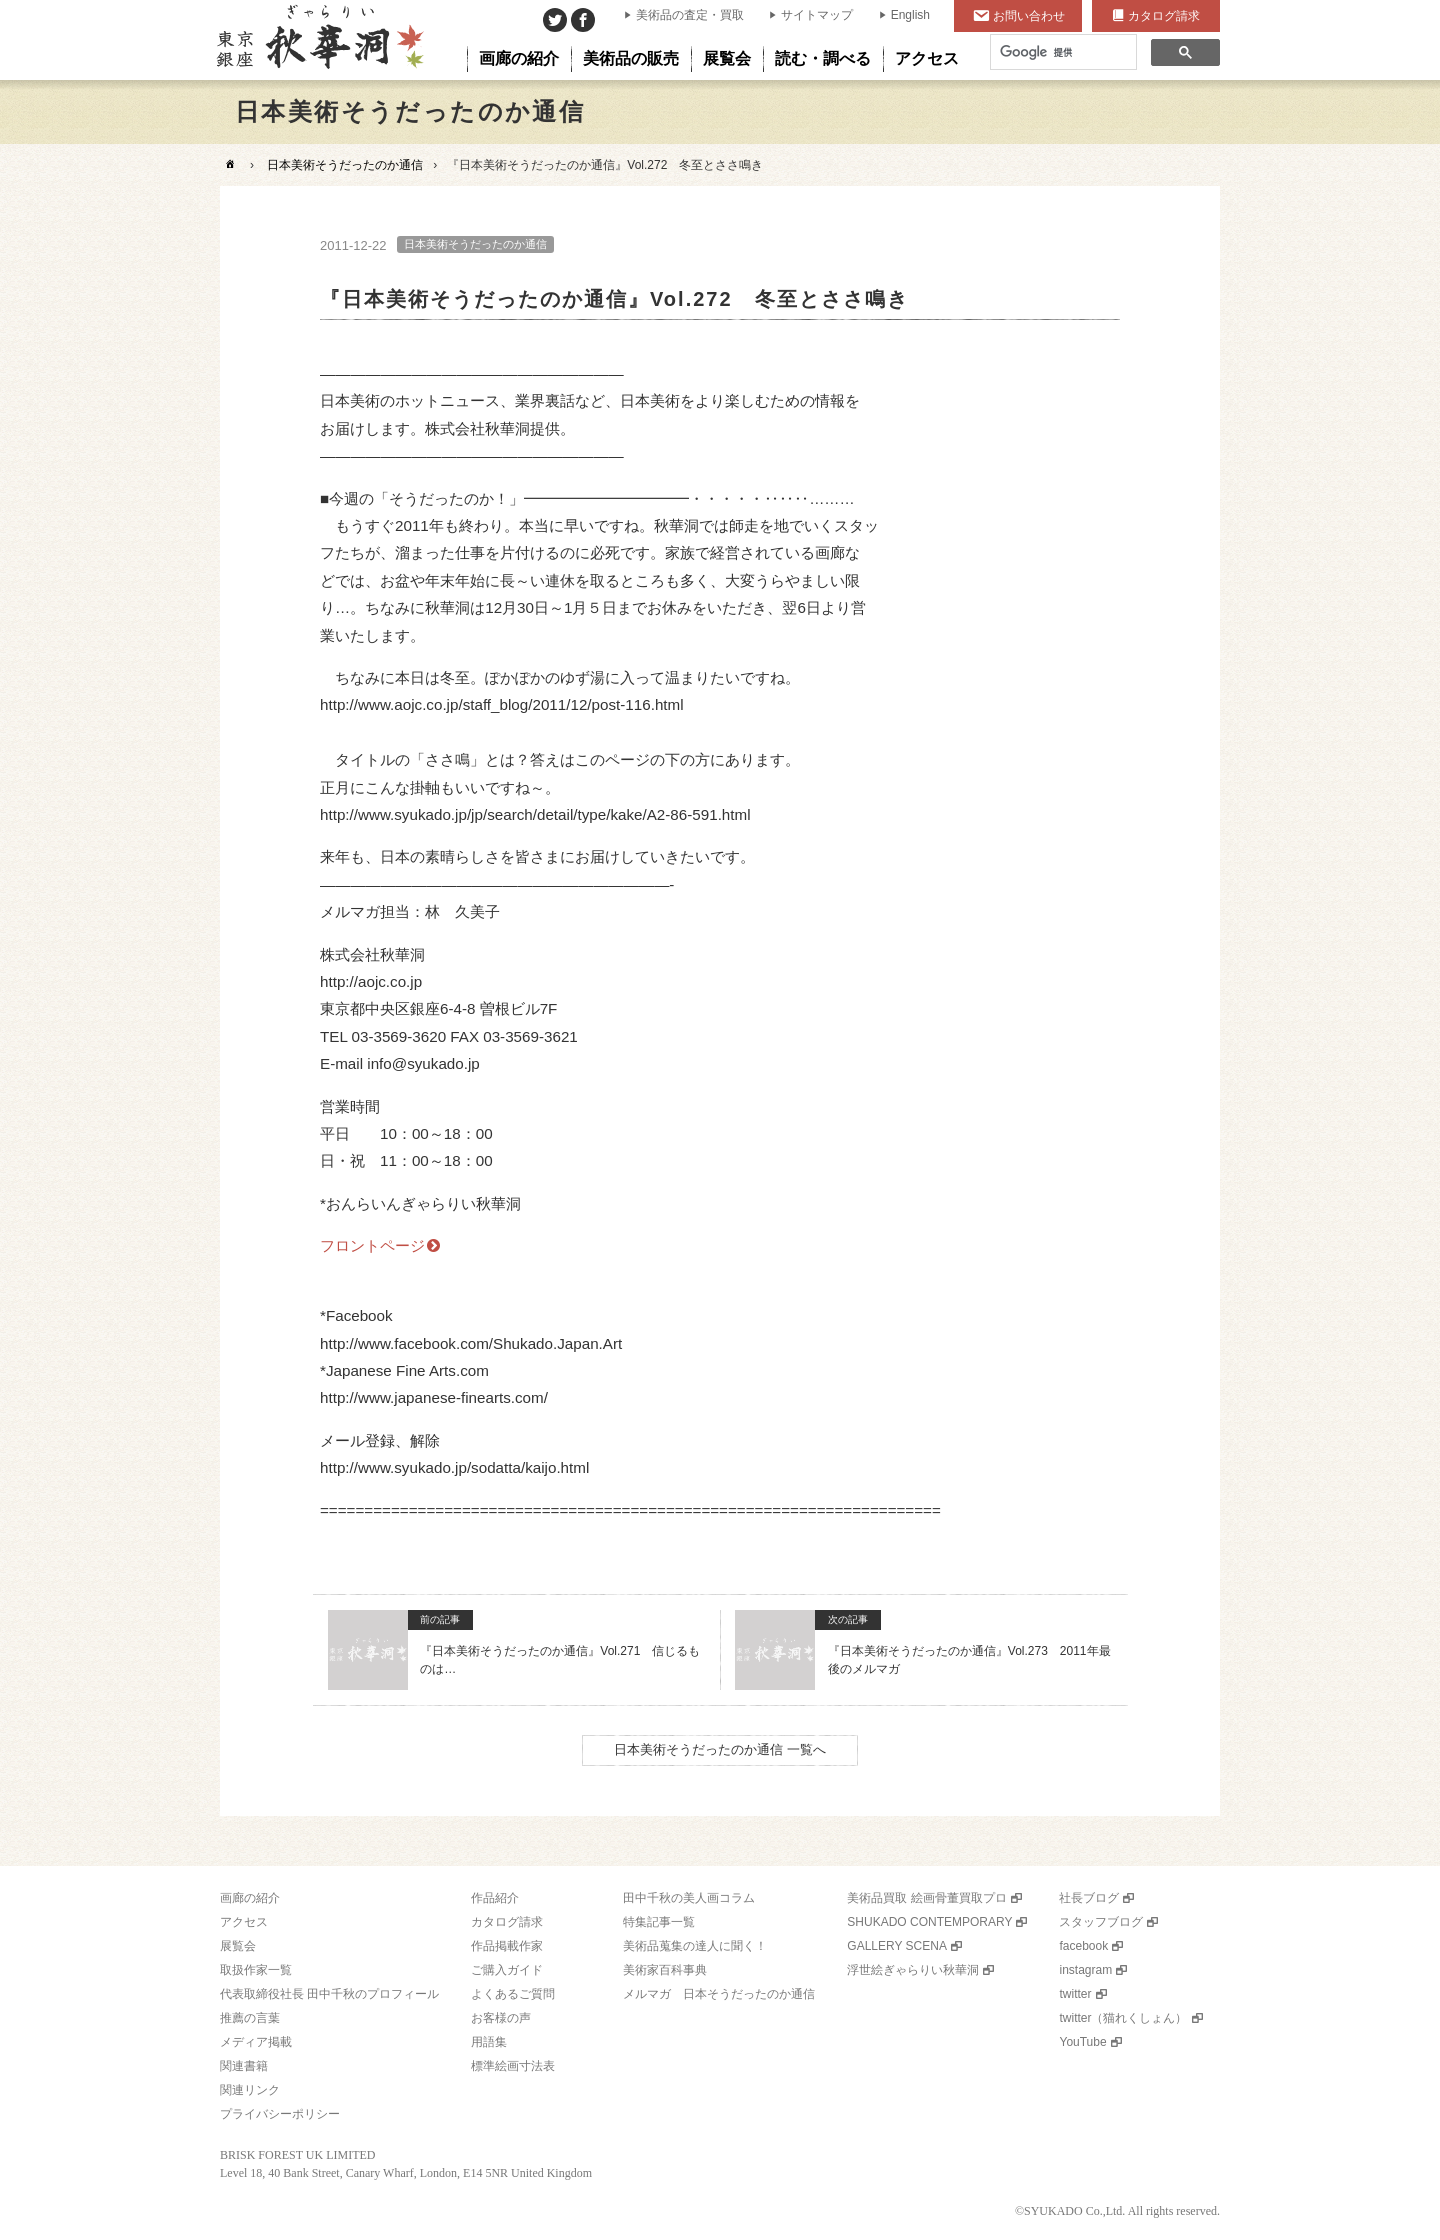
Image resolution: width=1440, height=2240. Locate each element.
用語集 (489, 2042)
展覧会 (238, 1946)
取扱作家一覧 (256, 1970)
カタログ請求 (1164, 16)
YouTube (1082, 2042)
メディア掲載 (256, 2042)
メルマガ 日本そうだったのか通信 (719, 1994)
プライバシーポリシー (280, 2114)
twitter (1075, 1994)
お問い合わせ (1029, 16)
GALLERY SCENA (897, 1946)
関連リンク (250, 2090)
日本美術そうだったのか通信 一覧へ (720, 1749)
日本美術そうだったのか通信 (345, 165)
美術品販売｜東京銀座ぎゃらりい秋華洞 (318, 40)
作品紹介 (495, 1898)
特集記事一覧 (659, 1922)
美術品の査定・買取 (690, 15)
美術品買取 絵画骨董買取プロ (926, 1898)
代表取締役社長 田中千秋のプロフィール (329, 1994)
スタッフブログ (1101, 1922)
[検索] (1061, 52)
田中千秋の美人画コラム (689, 1898)
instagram (1085, 1970)
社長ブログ (1089, 1898)
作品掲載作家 (507, 1946)
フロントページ (372, 1245)
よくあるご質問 (513, 1994)
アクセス (244, 1922)
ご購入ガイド (507, 1970)
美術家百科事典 (665, 1970)
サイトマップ (817, 15)
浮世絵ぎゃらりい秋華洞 (913, 1970)
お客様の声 (501, 2018)
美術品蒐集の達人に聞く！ (695, 1946)
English (910, 15)
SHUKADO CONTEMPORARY (929, 1922)
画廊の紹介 (250, 1898)
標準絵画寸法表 (513, 2066)
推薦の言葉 (250, 2018)
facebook (1083, 1946)
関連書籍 (244, 2066)
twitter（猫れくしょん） (1123, 2018)
